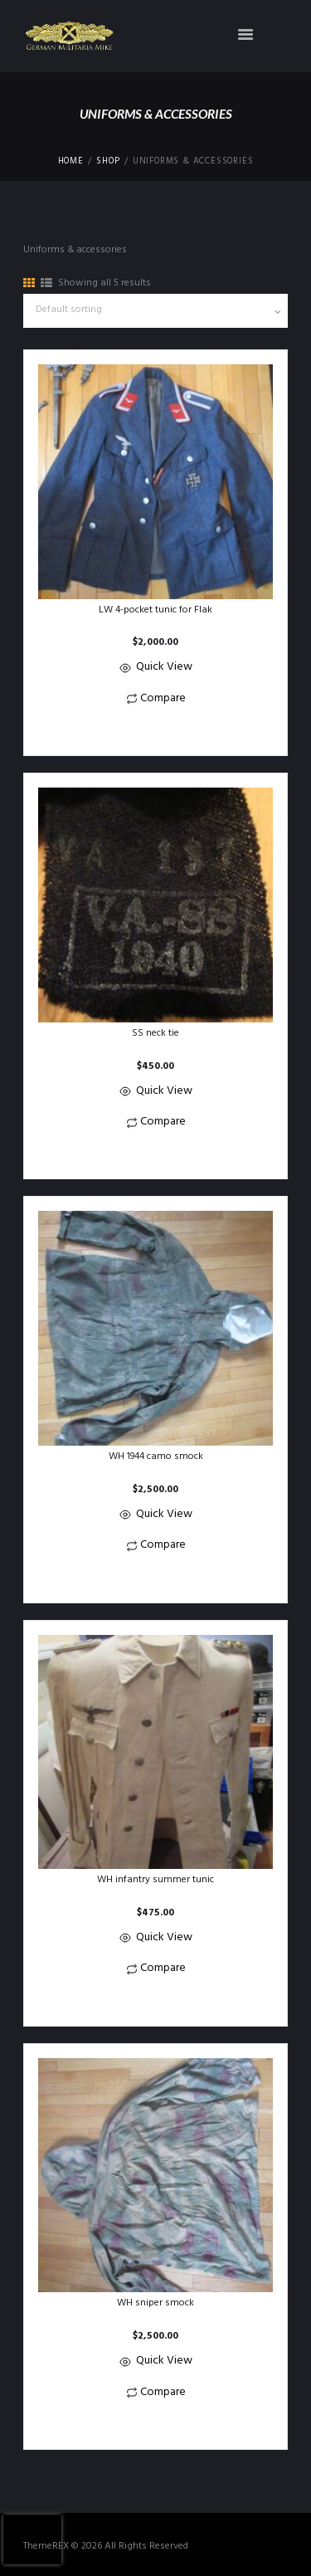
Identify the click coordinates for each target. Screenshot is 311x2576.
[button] (155, 731)
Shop (107, 161)
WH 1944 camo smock (156, 1456)
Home (71, 161)
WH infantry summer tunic (155, 1879)
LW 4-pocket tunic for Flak (155, 610)
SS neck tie (155, 1033)
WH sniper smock (155, 2303)
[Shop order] (155, 311)
